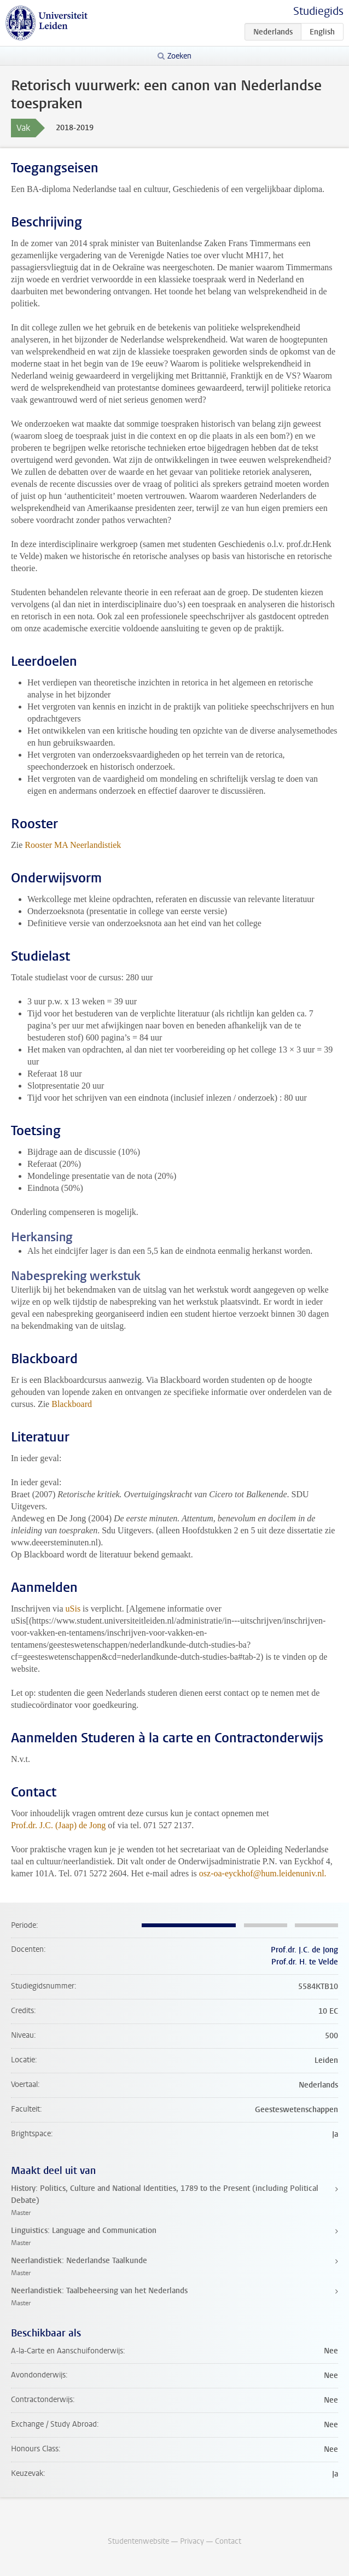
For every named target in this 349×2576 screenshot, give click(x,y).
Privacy (192, 2541)
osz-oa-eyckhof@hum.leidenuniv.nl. (263, 1873)
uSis (73, 1608)
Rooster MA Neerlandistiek (73, 845)
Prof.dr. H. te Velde (304, 1962)
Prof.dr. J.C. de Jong (304, 1950)
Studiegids (318, 11)
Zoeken (179, 56)
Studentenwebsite (138, 2541)
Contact (228, 2541)
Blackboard (71, 1404)
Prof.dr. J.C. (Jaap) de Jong (58, 1825)
